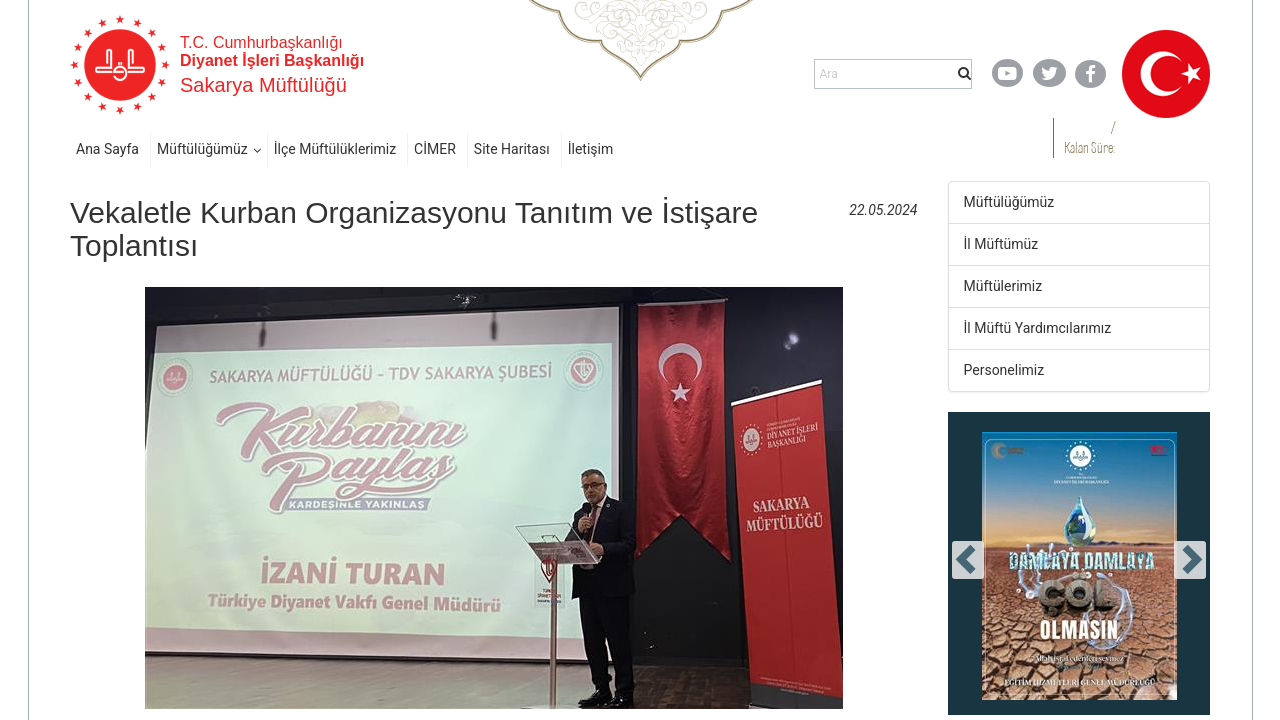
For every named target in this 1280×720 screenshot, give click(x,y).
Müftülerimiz (1003, 286)
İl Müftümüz (1001, 244)
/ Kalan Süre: (1089, 137)
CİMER (435, 149)
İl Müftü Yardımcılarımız (1038, 328)
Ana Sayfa (107, 149)
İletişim (591, 149)
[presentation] (968, 560)
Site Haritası (512, 149)
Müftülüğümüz (202, 149)
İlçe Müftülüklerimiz (335, 149)
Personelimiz (1004, 370)
